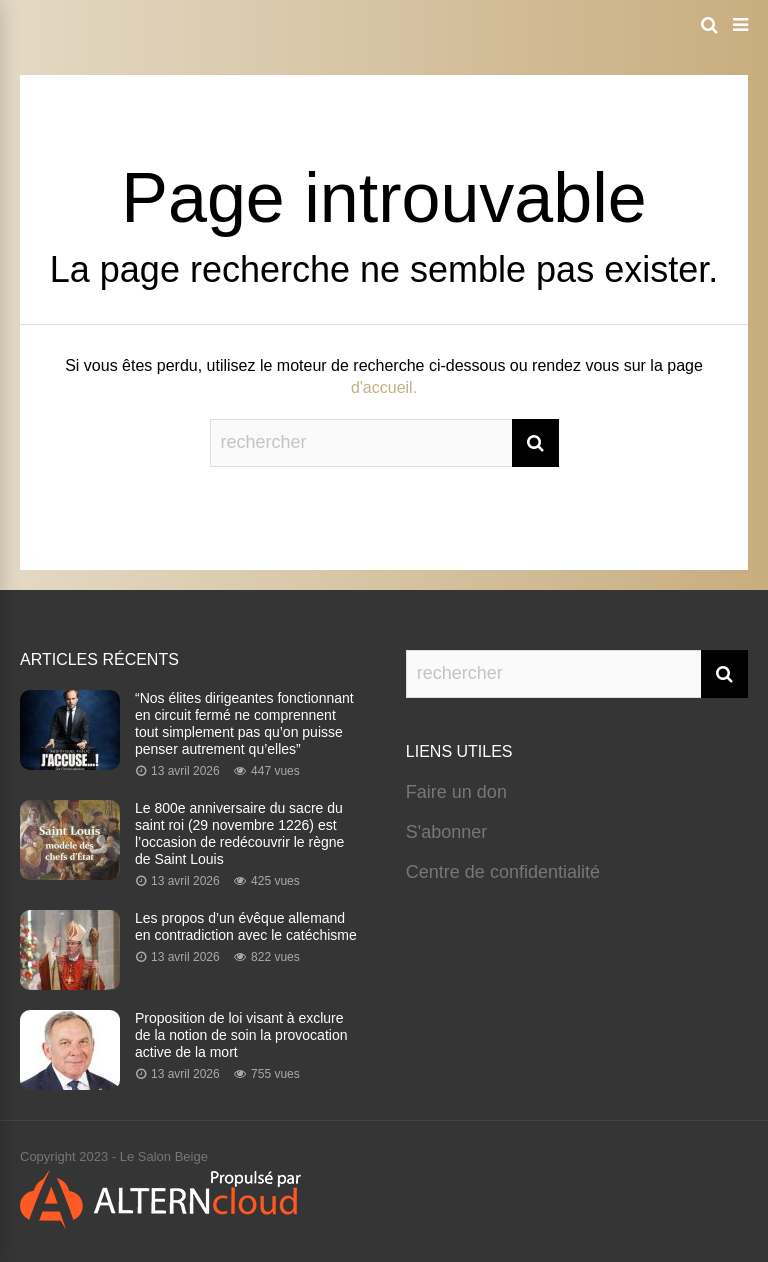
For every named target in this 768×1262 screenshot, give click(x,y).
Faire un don (456, 792)
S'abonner (447, 832)
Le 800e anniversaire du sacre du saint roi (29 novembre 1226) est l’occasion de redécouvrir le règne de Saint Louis (239, 833)
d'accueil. (384, 387)
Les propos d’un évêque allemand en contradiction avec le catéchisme (246, 926)
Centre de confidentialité (503, 872)
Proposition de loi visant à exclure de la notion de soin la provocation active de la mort (241, 1035)
